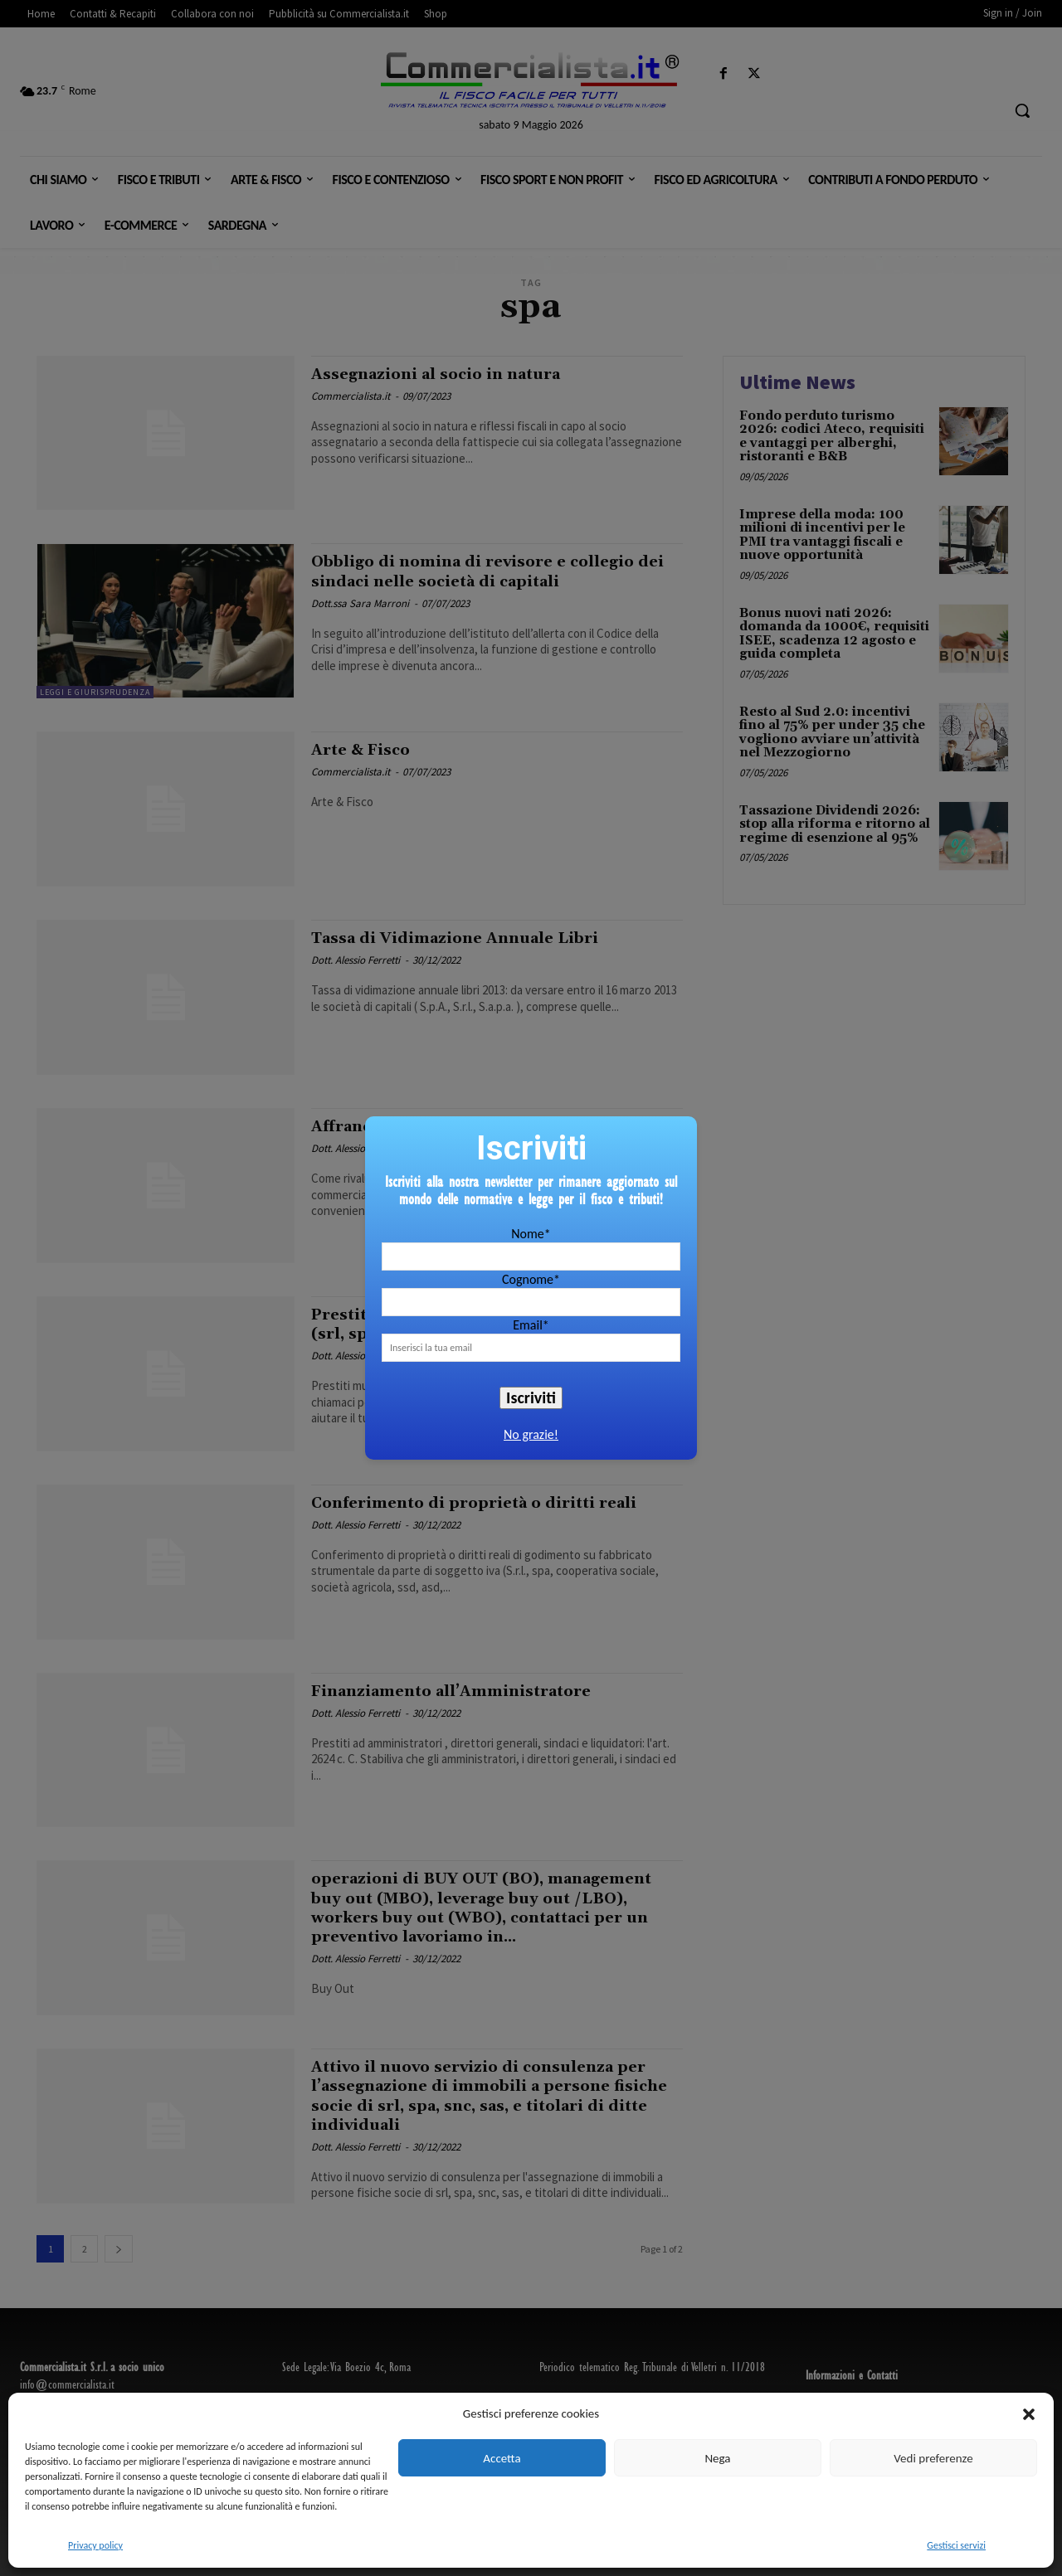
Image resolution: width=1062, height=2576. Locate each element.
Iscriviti (531, 1397)
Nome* (530, 1234)
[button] (1029, 2414)
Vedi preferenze (933, 2458)
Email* (531, 1325)
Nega (717, 2458)
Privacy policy (95, 2545)
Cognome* (531, 1279)
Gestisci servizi (956, 2545)
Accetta (501, 2458)
